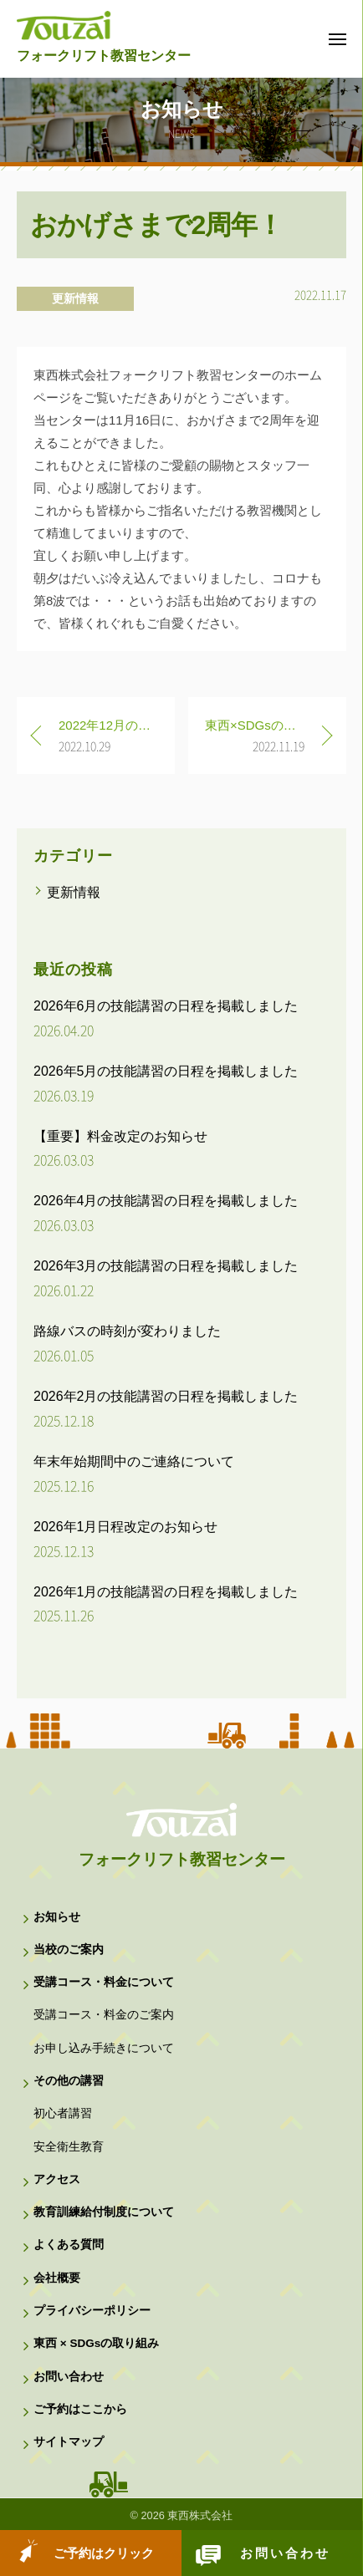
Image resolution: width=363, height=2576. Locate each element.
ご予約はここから (80, 2409)
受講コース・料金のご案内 (103, 2014)
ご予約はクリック (104, 2553)
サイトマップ (68, 2442)
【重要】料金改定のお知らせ (120, 1136)
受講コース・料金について (103, 1982)
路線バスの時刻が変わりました (127, 1331)
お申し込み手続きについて (103, 2048)
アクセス (56, 2179)
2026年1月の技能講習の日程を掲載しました (166, 1592)
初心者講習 (62, 2113)
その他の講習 (68, 2081)
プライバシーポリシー (92, 2310)
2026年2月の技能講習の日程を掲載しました (166, 1396)
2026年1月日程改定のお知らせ (125, 1527)
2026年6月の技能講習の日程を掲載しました (166, 1006)
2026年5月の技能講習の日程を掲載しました (166, 1071)
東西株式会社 (200, 2515)
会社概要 (56, 2278)
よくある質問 (68, 2244)
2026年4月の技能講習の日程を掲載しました (166, 1201)
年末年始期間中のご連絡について (133, 1461)
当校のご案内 (68, 1949)
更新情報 (75, 298)
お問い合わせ (285, 2553)
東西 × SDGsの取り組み (96, 2343)
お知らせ (56, 1917)
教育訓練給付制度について (103, 2212)
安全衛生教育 (68, 2147)
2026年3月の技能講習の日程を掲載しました (166, 1266)
